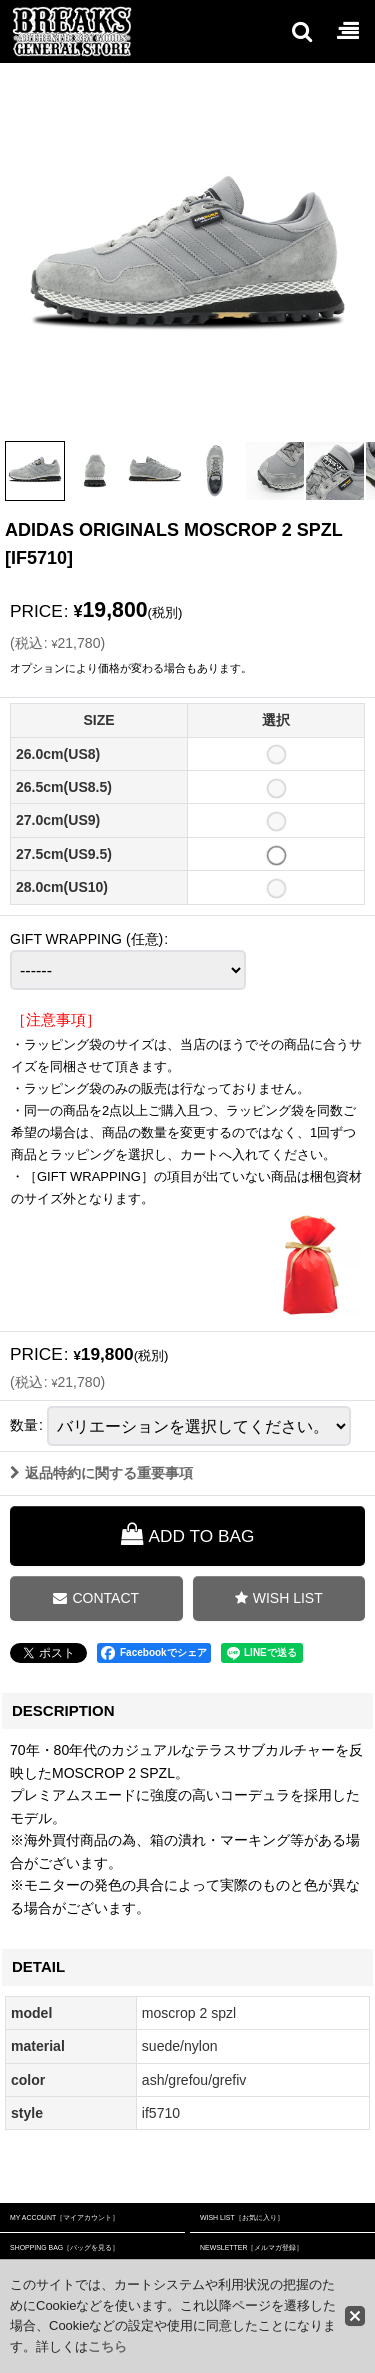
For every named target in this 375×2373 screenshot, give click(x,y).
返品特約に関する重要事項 (101, 1501)
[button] (301, 31)
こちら (107, 2346)
